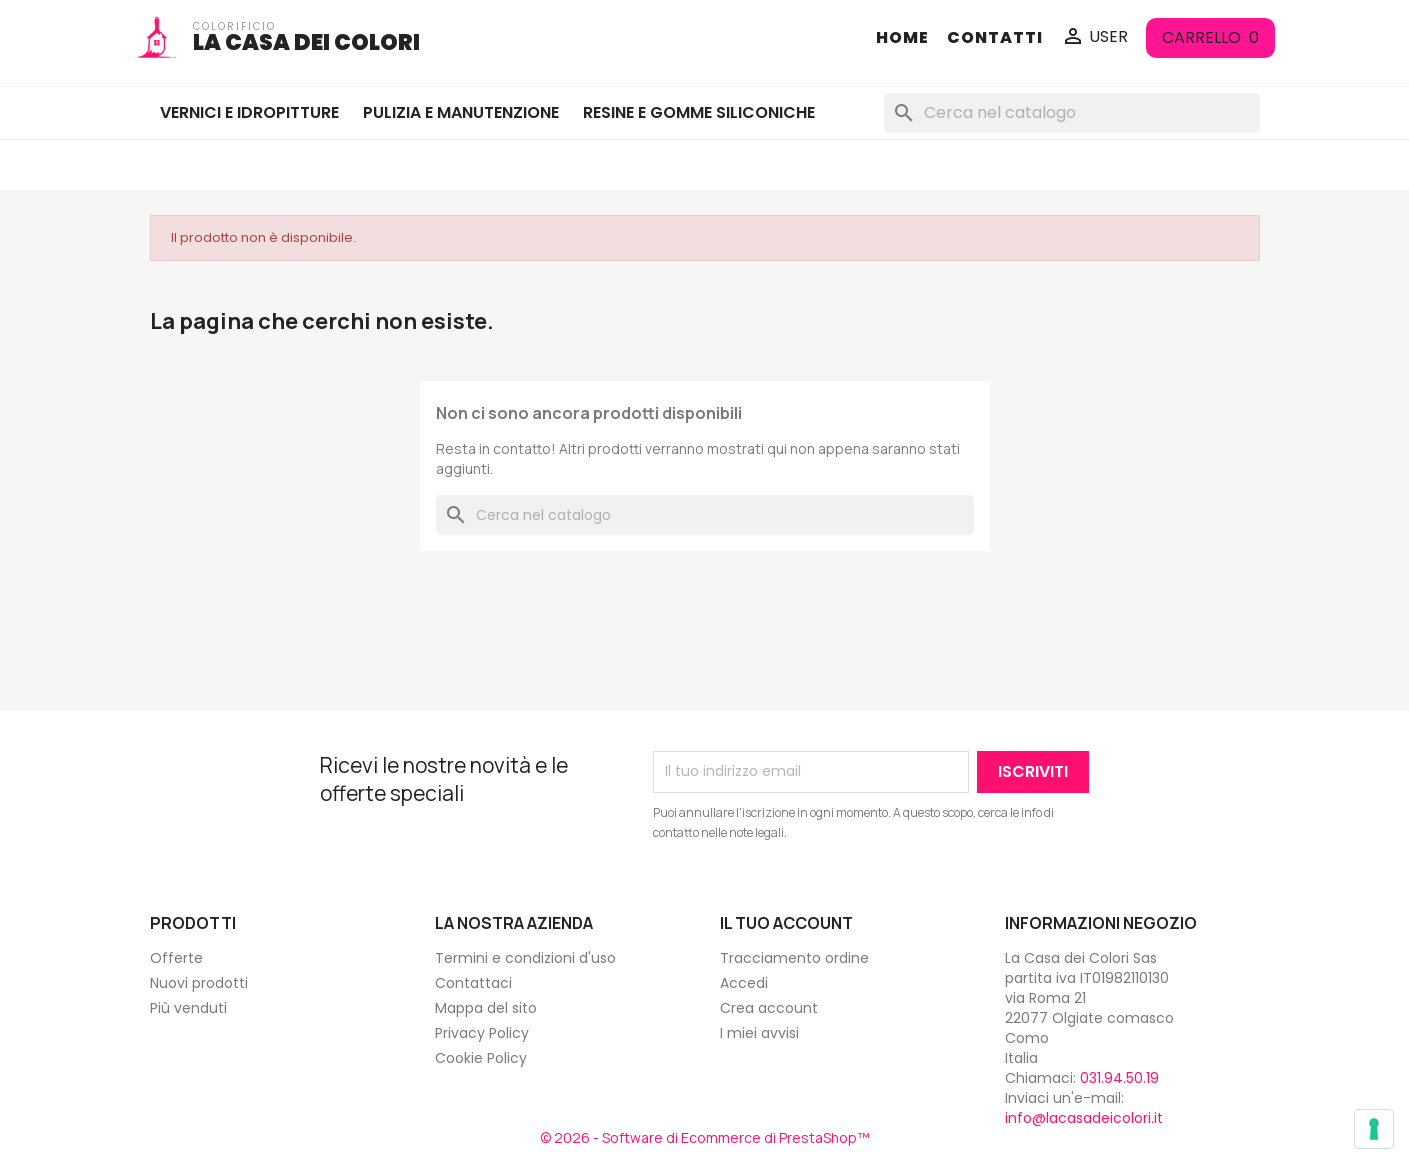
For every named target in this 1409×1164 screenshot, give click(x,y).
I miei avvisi (759, 1033)
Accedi (744, 983)
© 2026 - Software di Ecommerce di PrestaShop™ (705, 1137)
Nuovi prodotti (199, 983)
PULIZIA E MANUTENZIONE (461, 112)
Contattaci (473, 983)
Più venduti (188, 1008)
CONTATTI (995, 38)
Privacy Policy (482, 1033)
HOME (902, 38)
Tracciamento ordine (794, 958)
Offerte (176, 958)
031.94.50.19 (1119, 1078)
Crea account (769, 1008)
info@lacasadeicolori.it (1084, 1118)
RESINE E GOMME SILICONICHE (699, 112)
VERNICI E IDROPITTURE (249, 112)
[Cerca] (1072, 113)
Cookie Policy (481, 1058)
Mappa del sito (486, 1008)
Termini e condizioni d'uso (525, 958)
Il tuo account (786, 923)
